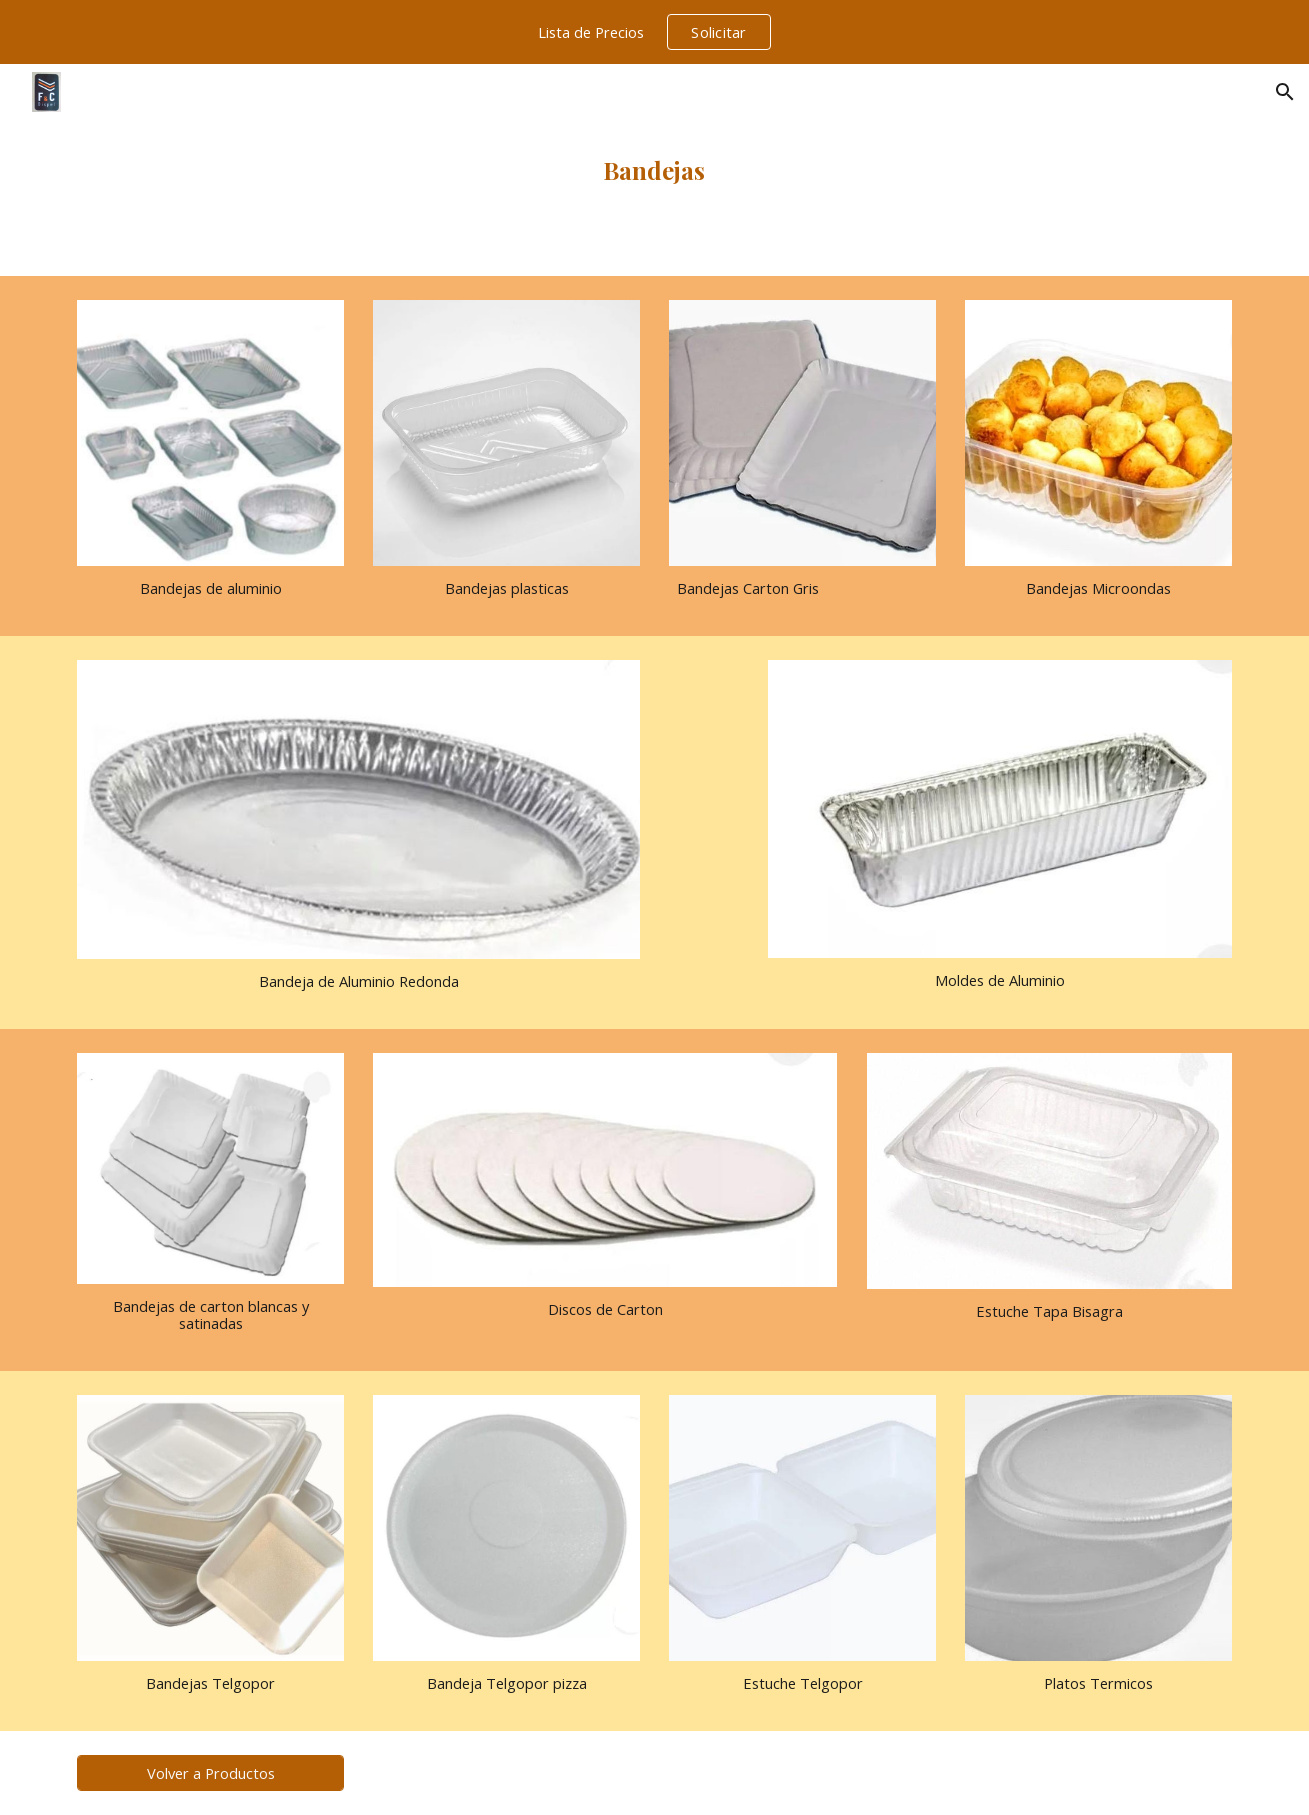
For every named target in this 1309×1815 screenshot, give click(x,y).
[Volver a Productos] (210, 1772)
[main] (655, 170)
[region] (654, 32)
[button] (1285, 92)
